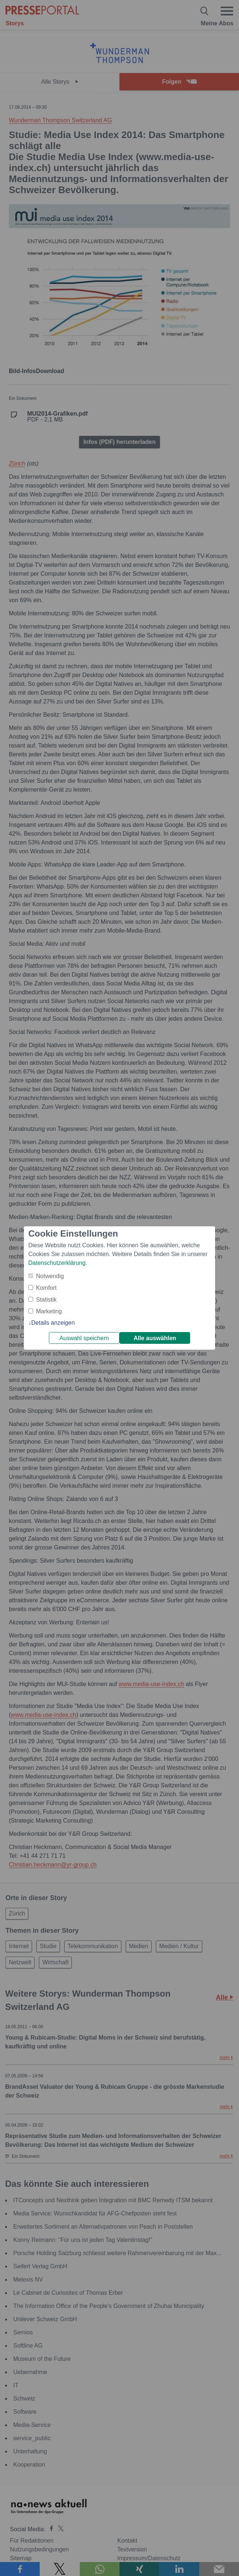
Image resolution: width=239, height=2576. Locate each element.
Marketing (49, 1311)
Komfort (46, 1288)
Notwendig (50, 1276)
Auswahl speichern (84, 1338)
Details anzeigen (53, 1323)
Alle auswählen (154, 1338)
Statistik (46, 1299)
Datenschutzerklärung (57, 1263)
